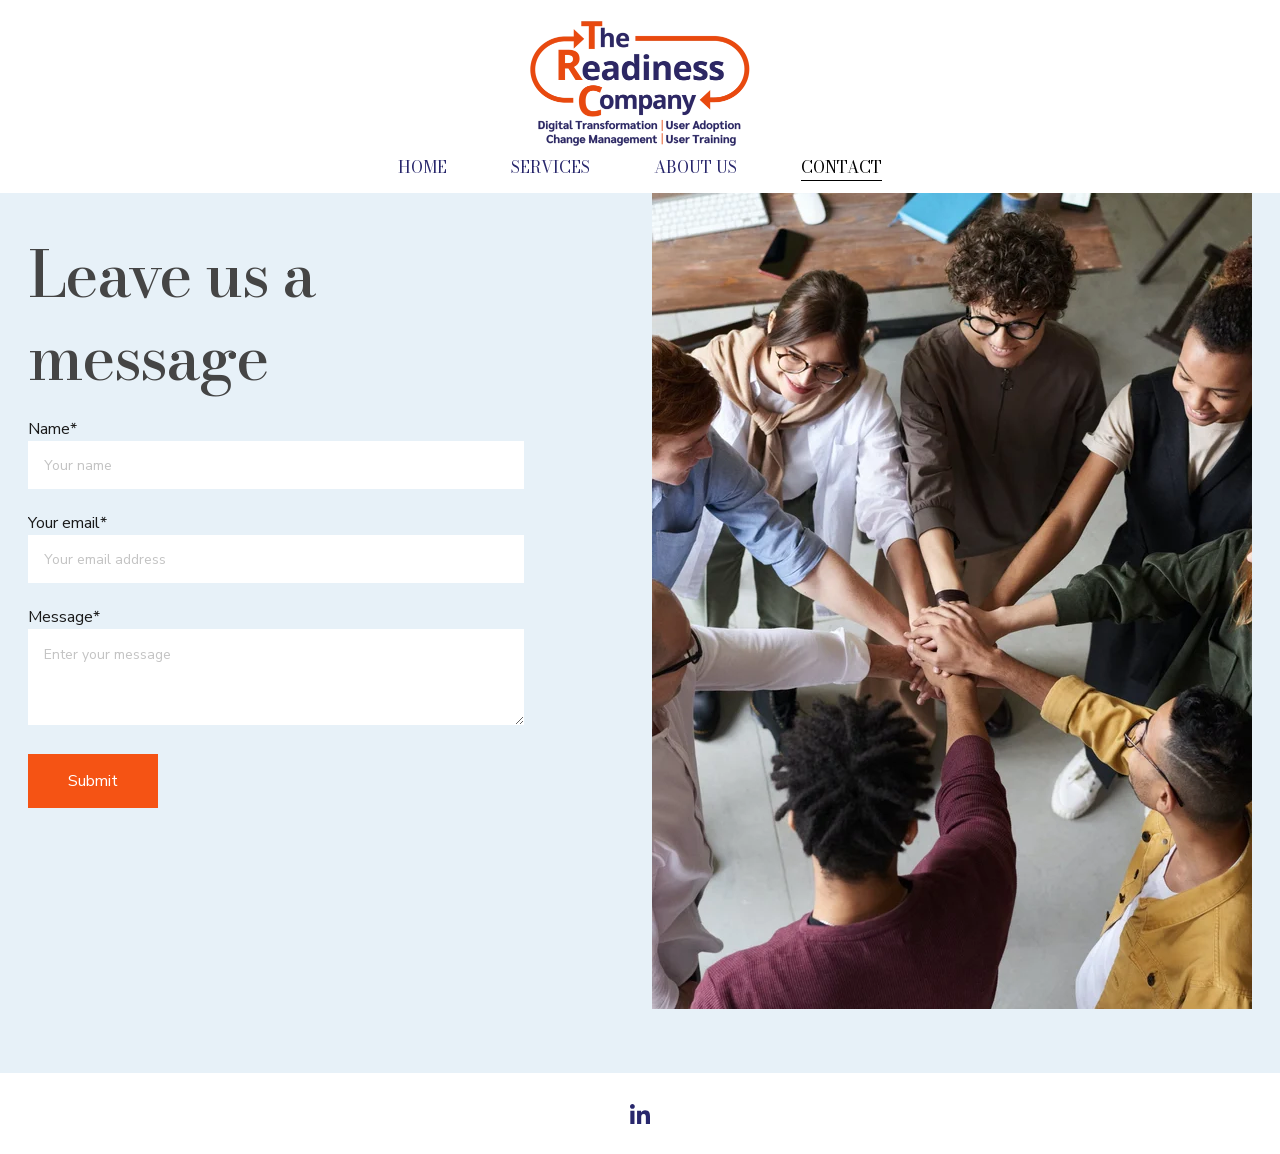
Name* (52, 429)
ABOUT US (695, 167)
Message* (64, 617)
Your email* (67, 523)
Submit (93, 781)
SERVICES (550, 167)
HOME (422, 167)
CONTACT (841, 167)
